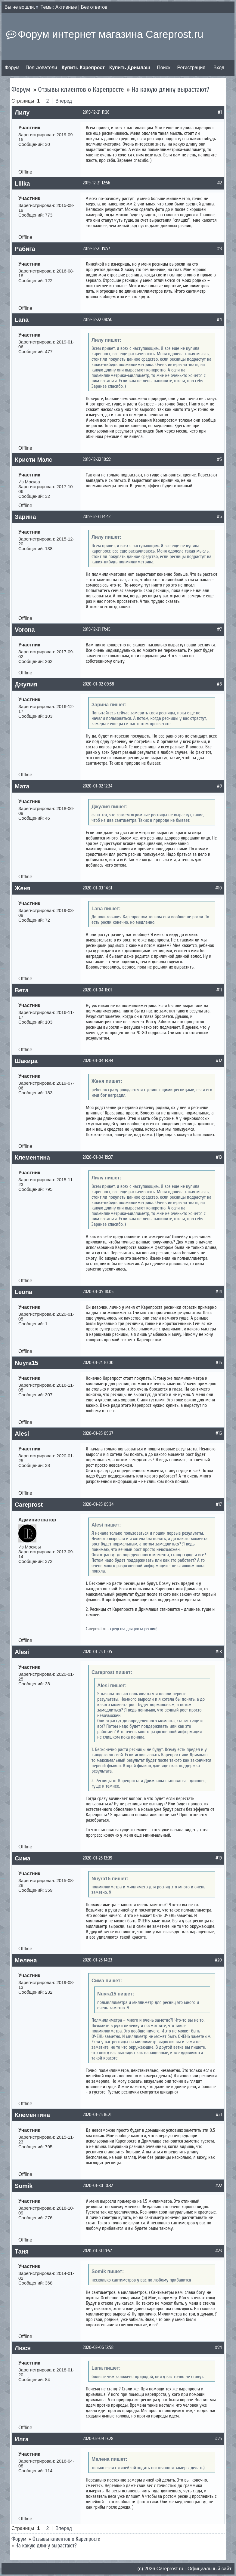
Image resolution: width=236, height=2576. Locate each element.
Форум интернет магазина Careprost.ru (110, 34)
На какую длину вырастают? (170, 89)
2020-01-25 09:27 (98, 1433)
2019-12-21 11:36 (96, 112)
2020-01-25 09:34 (98, 1504)
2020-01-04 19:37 (98, 1157)
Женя (22, 888)
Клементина (32, 1157)
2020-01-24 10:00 (98, 1362)
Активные (66, 7)
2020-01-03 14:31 (97, 888)
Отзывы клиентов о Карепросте (81, 89)
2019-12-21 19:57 (96, 248)
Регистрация (191, 67)
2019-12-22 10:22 (97, 459)
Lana (22, 319)
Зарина (25, 516)
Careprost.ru (96, 1629)
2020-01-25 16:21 (97, 2114)
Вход (218, 67)
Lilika (22, 183)
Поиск (163, 67)
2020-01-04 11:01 (97, 990)
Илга (22, 2439)
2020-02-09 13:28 (98, 2438)
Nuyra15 (26, 1363)
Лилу (22, 112)
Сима (22, 1858)
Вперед (63, 100)
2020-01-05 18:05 (98, 1291)
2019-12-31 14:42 (96, 516)
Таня (22, 2251)
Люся (23, 2348)
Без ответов (94, 7)
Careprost (29, 1504)
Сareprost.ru (170, 2568)
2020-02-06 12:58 (98, 2347)
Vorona (25, 629)
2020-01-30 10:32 (98, 2185)
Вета (22, 990)
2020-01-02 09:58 (98, 684)
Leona (23, 1292)
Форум (12, 67)
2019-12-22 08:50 (98, 319)
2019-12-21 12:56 (96, 183)
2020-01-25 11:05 (97, 1651)
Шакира (26, 1061)
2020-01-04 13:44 (98, 1060)
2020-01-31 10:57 (97, 2251)
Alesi (22, 1433)
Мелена (26, 1960)
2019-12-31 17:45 (96, 629)
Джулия (26, 684)
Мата (22, 786)
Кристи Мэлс (33, 459)
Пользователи (41, 67)
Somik (24, 2186)
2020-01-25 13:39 (97, 1858)
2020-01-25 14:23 (97, 1960)
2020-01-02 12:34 (97, 786)
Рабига (25, 248)
